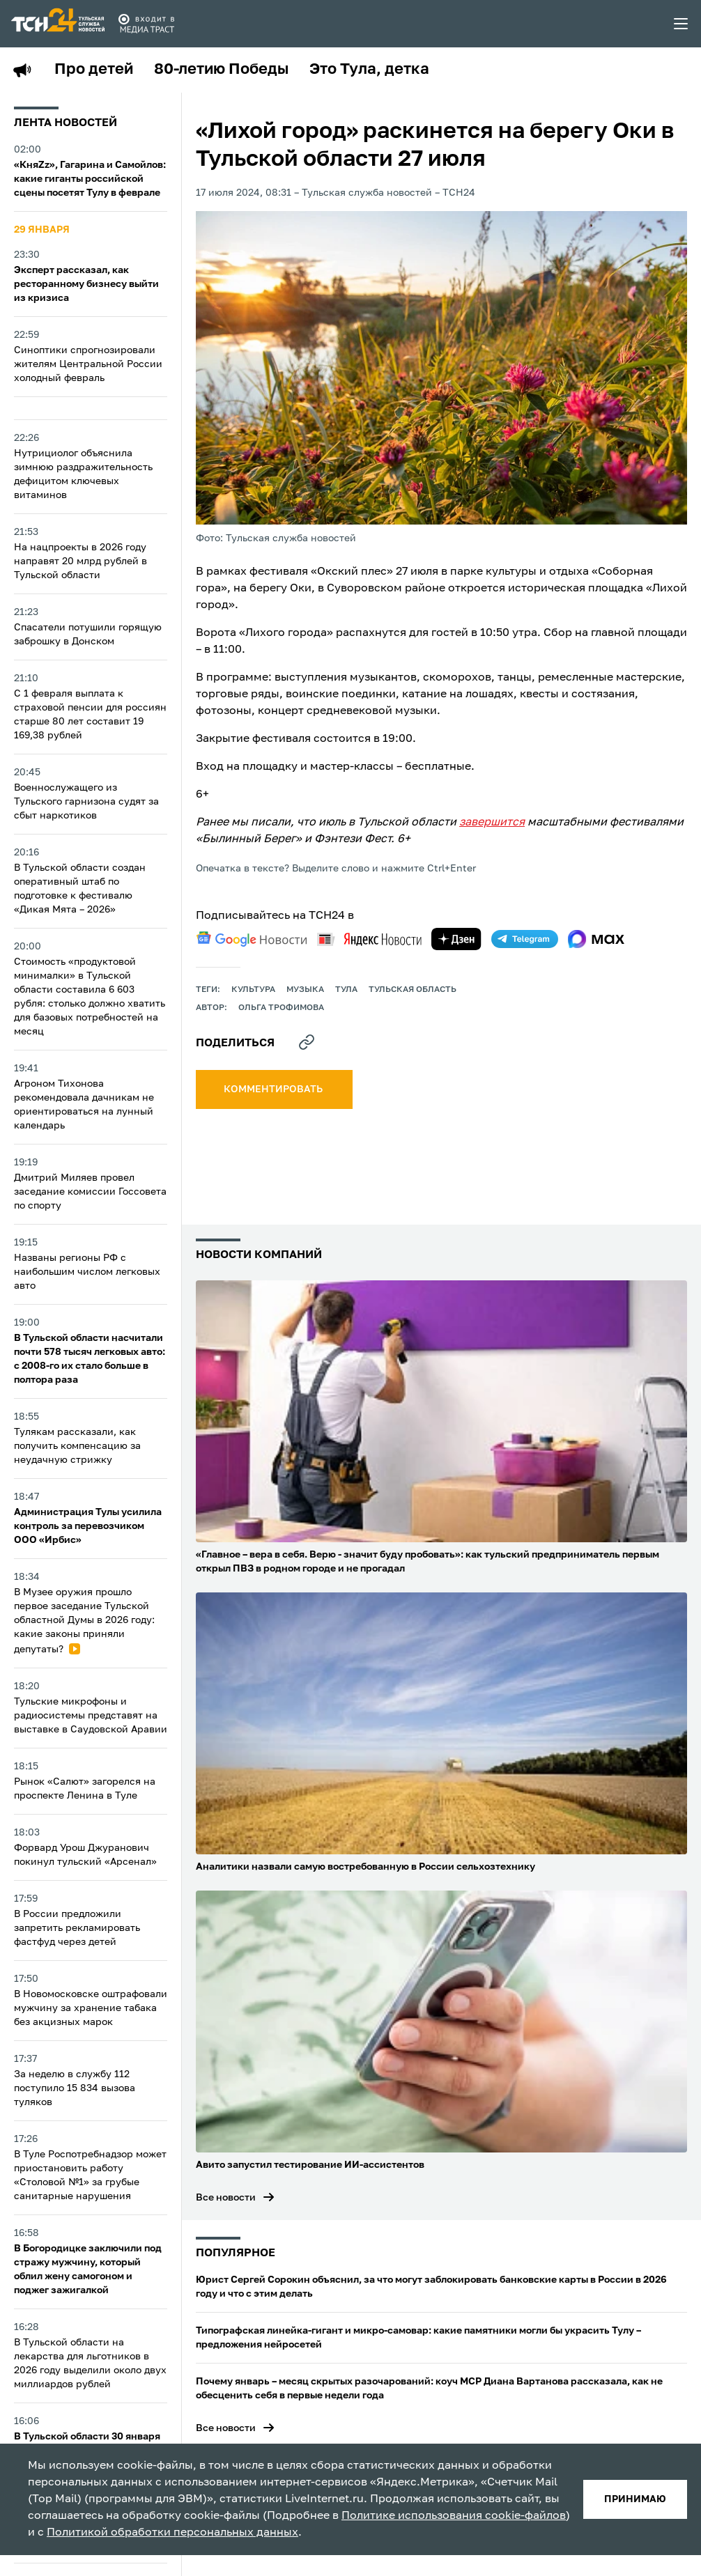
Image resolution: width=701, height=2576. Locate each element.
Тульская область (412, 990)
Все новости (226, 2198)
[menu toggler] (681, 23)
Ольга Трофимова (281, 1008)
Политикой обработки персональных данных (172, 2532)
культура (253, 990)
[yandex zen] (456, 939)
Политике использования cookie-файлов (453, 2516)
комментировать (274, 1089)
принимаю (635, 2499)
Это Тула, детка (369, 69)
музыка (305, 990)
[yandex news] (369, 939)
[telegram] (524, 939)
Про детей (93, 69)
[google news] (251, 939)
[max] (596, 939)
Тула (346, 990)
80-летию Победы (221, 69)
